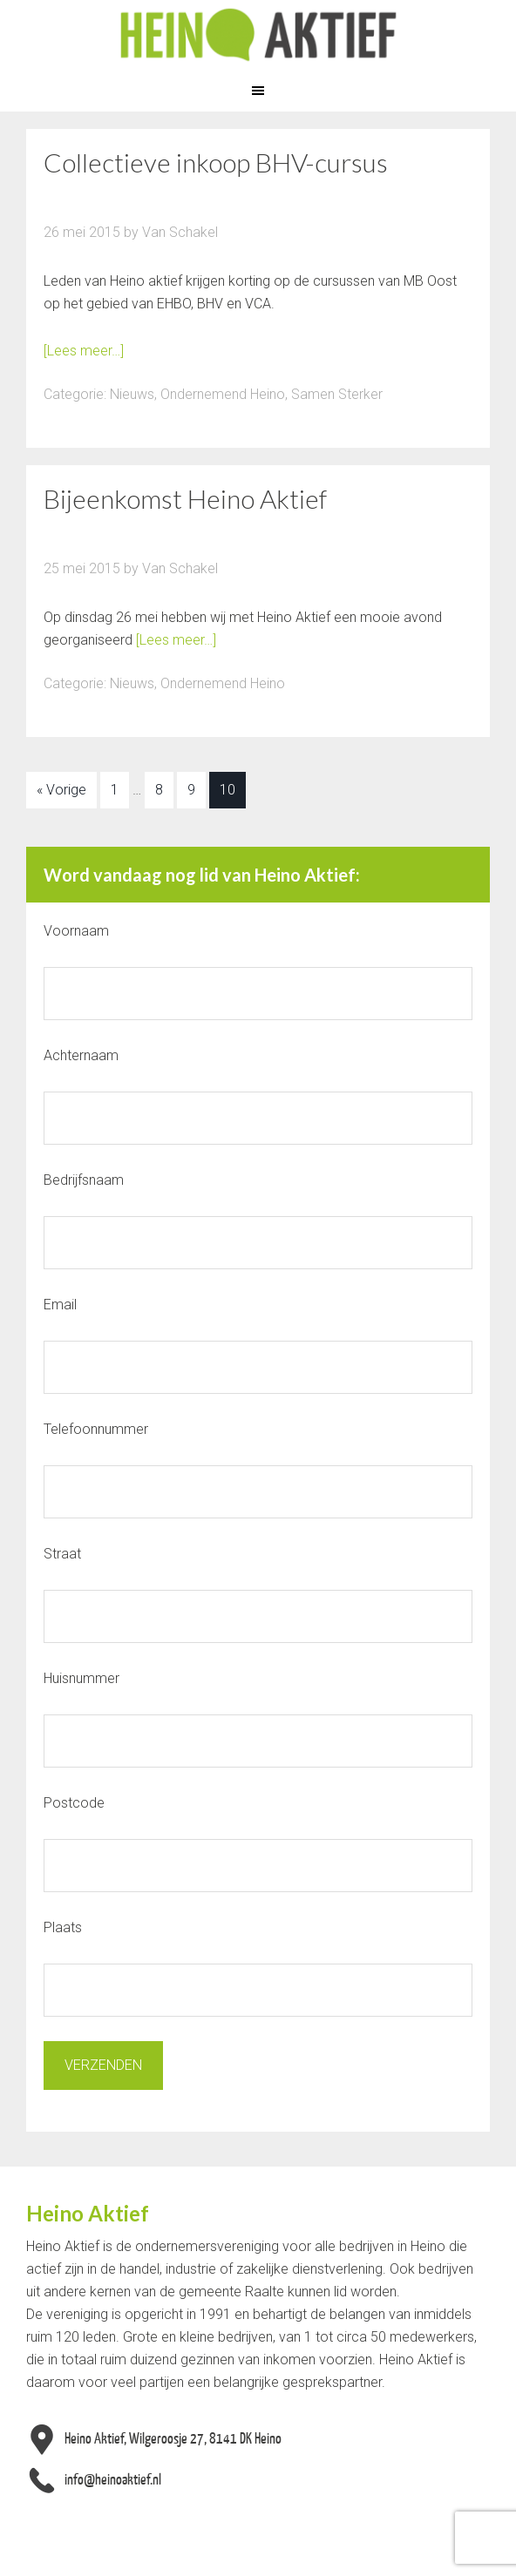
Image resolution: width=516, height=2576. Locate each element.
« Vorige (61, 789)
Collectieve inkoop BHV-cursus (216, 162)
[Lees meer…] (84, 350)
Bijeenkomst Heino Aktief (185, 498)
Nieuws (132, 394)
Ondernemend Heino (222, 394)
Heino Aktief (258, 35)
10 (227, 789)
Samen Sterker (337, 394)
